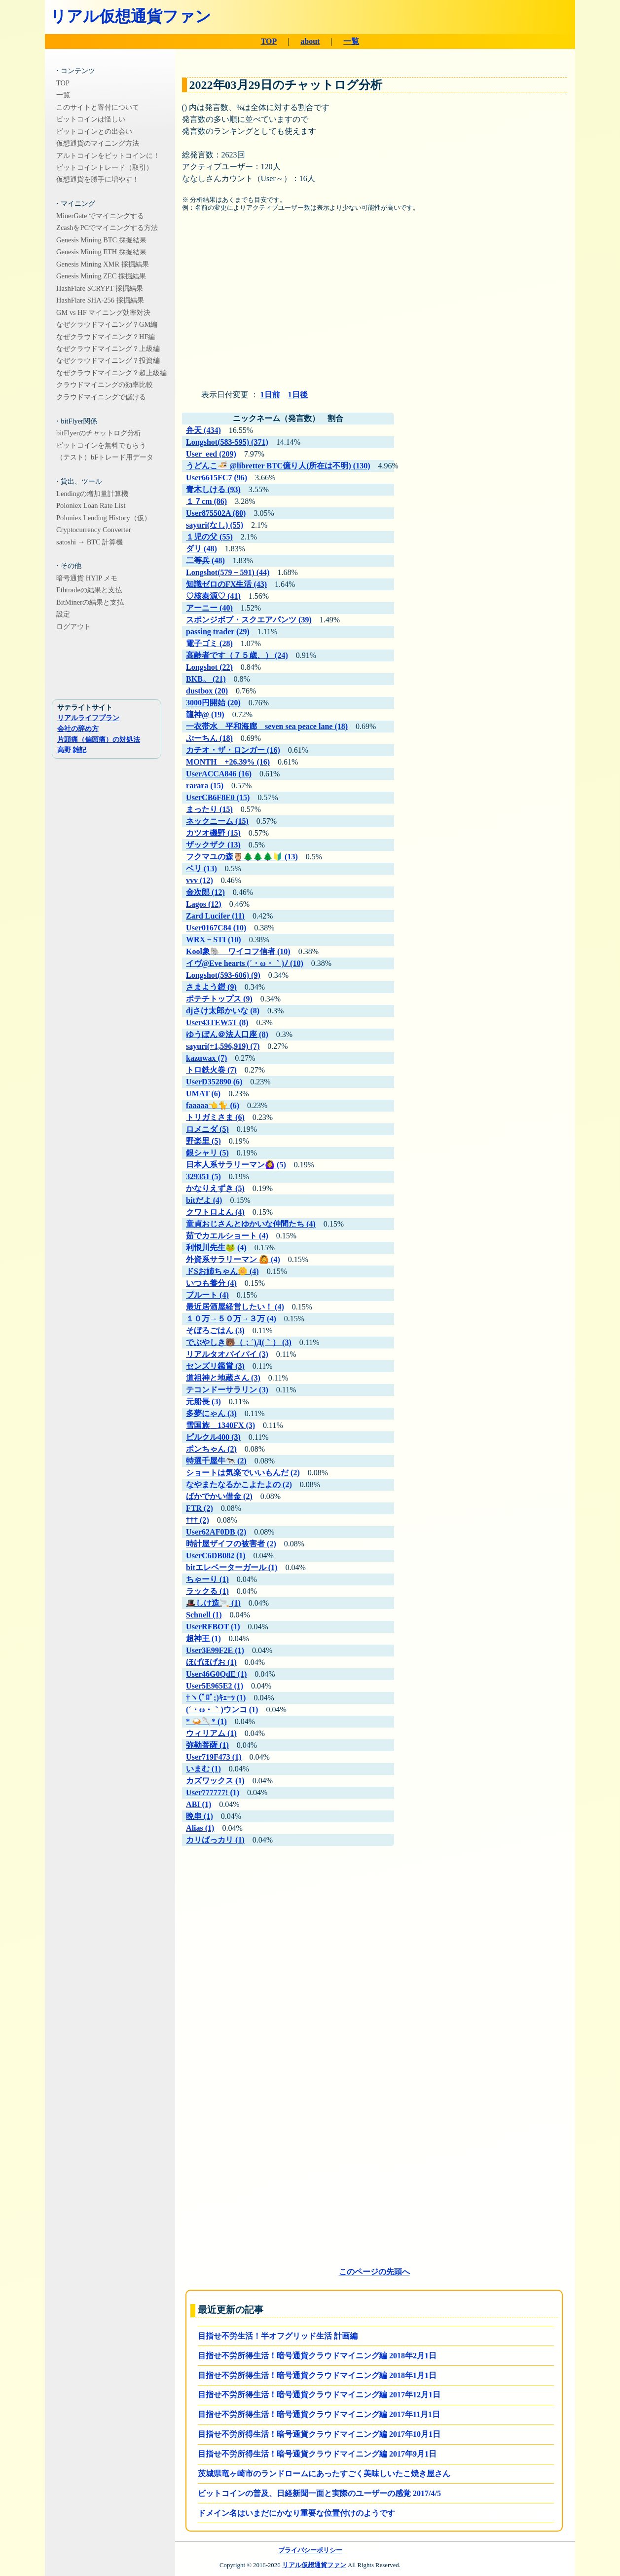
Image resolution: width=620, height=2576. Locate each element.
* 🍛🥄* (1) (206, 1721)
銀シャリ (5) (207, 1153)
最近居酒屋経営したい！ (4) (235, 1307)
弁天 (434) (203, 430)
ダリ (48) (201, 548)
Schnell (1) (203, 1615)
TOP (269, 41)
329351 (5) (203, 1176)
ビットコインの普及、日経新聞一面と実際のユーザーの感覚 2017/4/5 (319, 2493)
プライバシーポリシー (310, 2550)
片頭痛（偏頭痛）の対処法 (98, 739)
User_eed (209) (211, 454)
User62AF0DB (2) (216, 1532)
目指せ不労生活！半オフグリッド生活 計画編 (278, 2336)
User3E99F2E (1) (215, 1650)
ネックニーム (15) (217, 821)
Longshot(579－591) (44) (227, 572)
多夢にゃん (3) (211, 1413)
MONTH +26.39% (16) (228, 762)
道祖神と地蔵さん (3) (223, 1378)
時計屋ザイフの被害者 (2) (231, 1543)
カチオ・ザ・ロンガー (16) (233, 750)
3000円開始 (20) (213, 702)
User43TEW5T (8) (217, 1022)
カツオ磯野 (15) (213, 833)
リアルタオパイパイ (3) (227, 1354)
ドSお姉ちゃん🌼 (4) (222, 1271)
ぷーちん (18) (209, 738)
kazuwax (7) (206, 1058)
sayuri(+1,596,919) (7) (222, 1046)
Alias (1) (200, 1828)
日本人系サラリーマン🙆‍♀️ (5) (236, 1164)
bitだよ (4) (204, 1200)
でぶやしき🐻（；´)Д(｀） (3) (239, 1342)
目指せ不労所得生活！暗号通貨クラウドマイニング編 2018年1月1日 (317, 2375)
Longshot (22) (209, 667)
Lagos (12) (203, 904)
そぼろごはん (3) (215, 1330)
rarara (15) (204, 785)
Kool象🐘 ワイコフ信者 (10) (238, 951)
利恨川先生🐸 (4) (216, 1247)
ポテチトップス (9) (219, 999)
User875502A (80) (216, 513)
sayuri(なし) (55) (214, 525)
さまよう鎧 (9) (211, 987)
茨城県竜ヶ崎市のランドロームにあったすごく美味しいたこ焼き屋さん (324, 2473)
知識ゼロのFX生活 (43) (226, 584)
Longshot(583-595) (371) (227, 442)
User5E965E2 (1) (214, 1686)
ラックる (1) (207, 1591)
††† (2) (197, 1520)
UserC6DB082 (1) (215, 1555)
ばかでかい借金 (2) (219, 1496)
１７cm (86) (206, 501)
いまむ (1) (203, 1769)
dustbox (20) (207, 691)
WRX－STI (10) (213, 939)
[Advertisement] (374, 304)
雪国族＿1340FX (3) (220, 1425)
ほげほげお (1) (211, 1662)
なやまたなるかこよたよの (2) (239, 1484)
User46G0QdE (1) (216, 1674)
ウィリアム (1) (211, 1733)
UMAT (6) (203, 1093)
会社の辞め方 (78, 728)
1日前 (270, 394)
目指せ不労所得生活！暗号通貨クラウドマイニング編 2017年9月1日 (317, 2454)
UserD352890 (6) (214, 1081)
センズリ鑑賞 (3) (215, 1366)
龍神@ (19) (205, 714)
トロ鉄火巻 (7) (211, 1070)
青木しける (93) (213, 489)
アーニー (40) (209, 608)
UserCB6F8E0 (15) (218, 797)
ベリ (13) (201, 868)
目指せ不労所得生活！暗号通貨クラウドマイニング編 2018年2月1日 (317, 2355)
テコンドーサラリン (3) (227, 1389)
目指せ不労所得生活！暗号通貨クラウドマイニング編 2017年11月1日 (319, 2414)
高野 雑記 (72, 750)
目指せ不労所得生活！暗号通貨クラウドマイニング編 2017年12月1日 (319, 2394)
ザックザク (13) (213, 845)
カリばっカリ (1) (215, 1840)
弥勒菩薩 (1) (207, 1745)
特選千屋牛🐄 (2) (216, 1461)
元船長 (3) (203, 1401)
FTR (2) (199, 1508)
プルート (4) (207, 1295)
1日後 (298, 394)
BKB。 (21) (205, 679)
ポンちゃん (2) (211, 1449)
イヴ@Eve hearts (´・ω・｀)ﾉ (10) (244, 963)
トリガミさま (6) (215, 1117)
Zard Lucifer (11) (215, 916)
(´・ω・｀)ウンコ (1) (222, 1709)
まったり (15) (209, 809)
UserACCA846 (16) (219, 773)
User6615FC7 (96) (216, 477)
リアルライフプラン (88, 718)
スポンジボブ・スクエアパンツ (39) (249, 619)
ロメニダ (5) (207, 1129)
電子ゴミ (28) (209, 643)
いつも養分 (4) (211, 1283)
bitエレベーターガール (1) (231, 1567)
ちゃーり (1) (207, 1579)
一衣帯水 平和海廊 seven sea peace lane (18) (267, 726)
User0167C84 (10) (216, 927)
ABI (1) (198, 1804)
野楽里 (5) (203, 1141)
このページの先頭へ (374, 2272)
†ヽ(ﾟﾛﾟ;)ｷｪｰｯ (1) (216, 1697)
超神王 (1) (203, 1638)
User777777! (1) (212, 1792)
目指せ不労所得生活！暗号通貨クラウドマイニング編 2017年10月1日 (319, 2434)
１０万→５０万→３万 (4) (231, 1318)
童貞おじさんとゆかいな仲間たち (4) (251, 1224)
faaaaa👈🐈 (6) (212, 1105)
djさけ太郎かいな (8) (222, 1010)
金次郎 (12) (205, 892)
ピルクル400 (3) (213, 1437)
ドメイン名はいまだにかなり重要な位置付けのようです (296, 2513)
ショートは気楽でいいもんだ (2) (243, 1472)
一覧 (351, 41)
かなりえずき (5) (215, 1188)
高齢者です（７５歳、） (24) (237, 655)
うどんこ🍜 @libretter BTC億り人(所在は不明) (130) (278, 465)
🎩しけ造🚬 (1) (213, 1603)
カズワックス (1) (215, 1780)
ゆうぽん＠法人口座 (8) (227, 1034)
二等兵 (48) (205, 560)
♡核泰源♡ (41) (213, 596)
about (310, 41)
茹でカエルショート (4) (227, 1235)
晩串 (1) (199, 1816)
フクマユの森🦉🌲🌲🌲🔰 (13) (242, 856)
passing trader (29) (218, 631)
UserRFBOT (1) (213, 1626)
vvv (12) (199, 880)
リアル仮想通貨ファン (130, 16)
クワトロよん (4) (215, 1212)
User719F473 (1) (213, 1757)
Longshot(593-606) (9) (223, 975)
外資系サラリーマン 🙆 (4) (233, 1259)
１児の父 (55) (209, 537)
